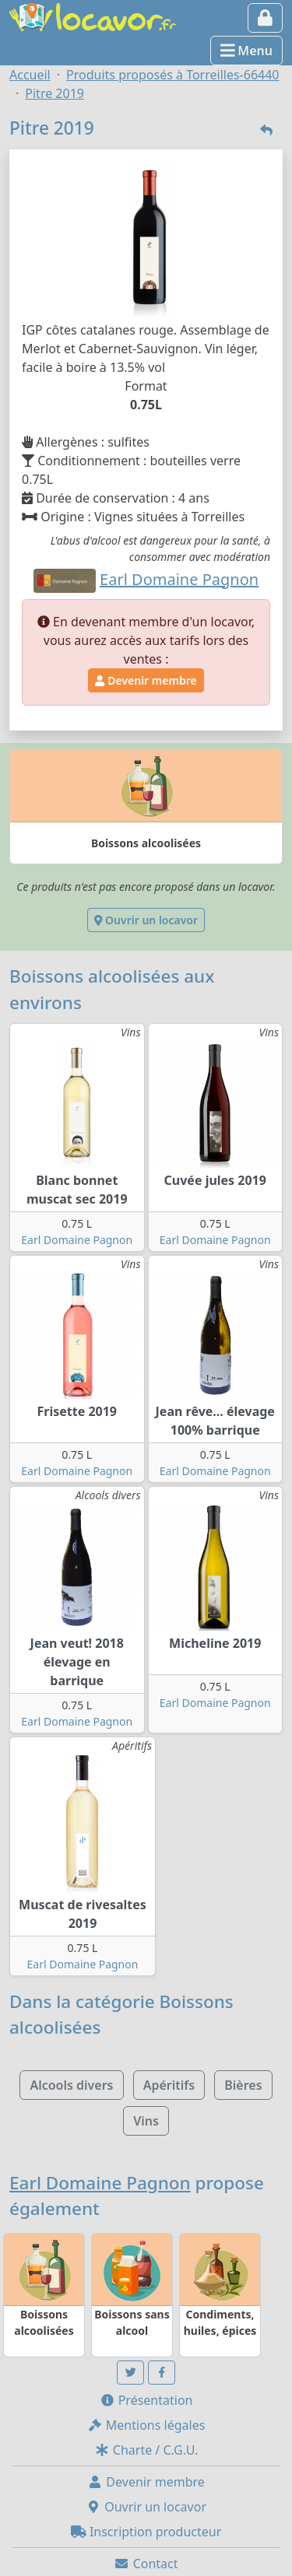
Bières (243, 2085)
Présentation (146, 2400)
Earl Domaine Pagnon (76, 1239)
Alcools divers (71, 2085)
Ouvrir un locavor (146, 920)
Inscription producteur (146, 2531)
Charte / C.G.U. (146, 2450)
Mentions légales (146, 2425)
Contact (146, 2563)
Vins (146, 2120)
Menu (246, 50)
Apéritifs (169, 2085)
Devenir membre (145, 680)
